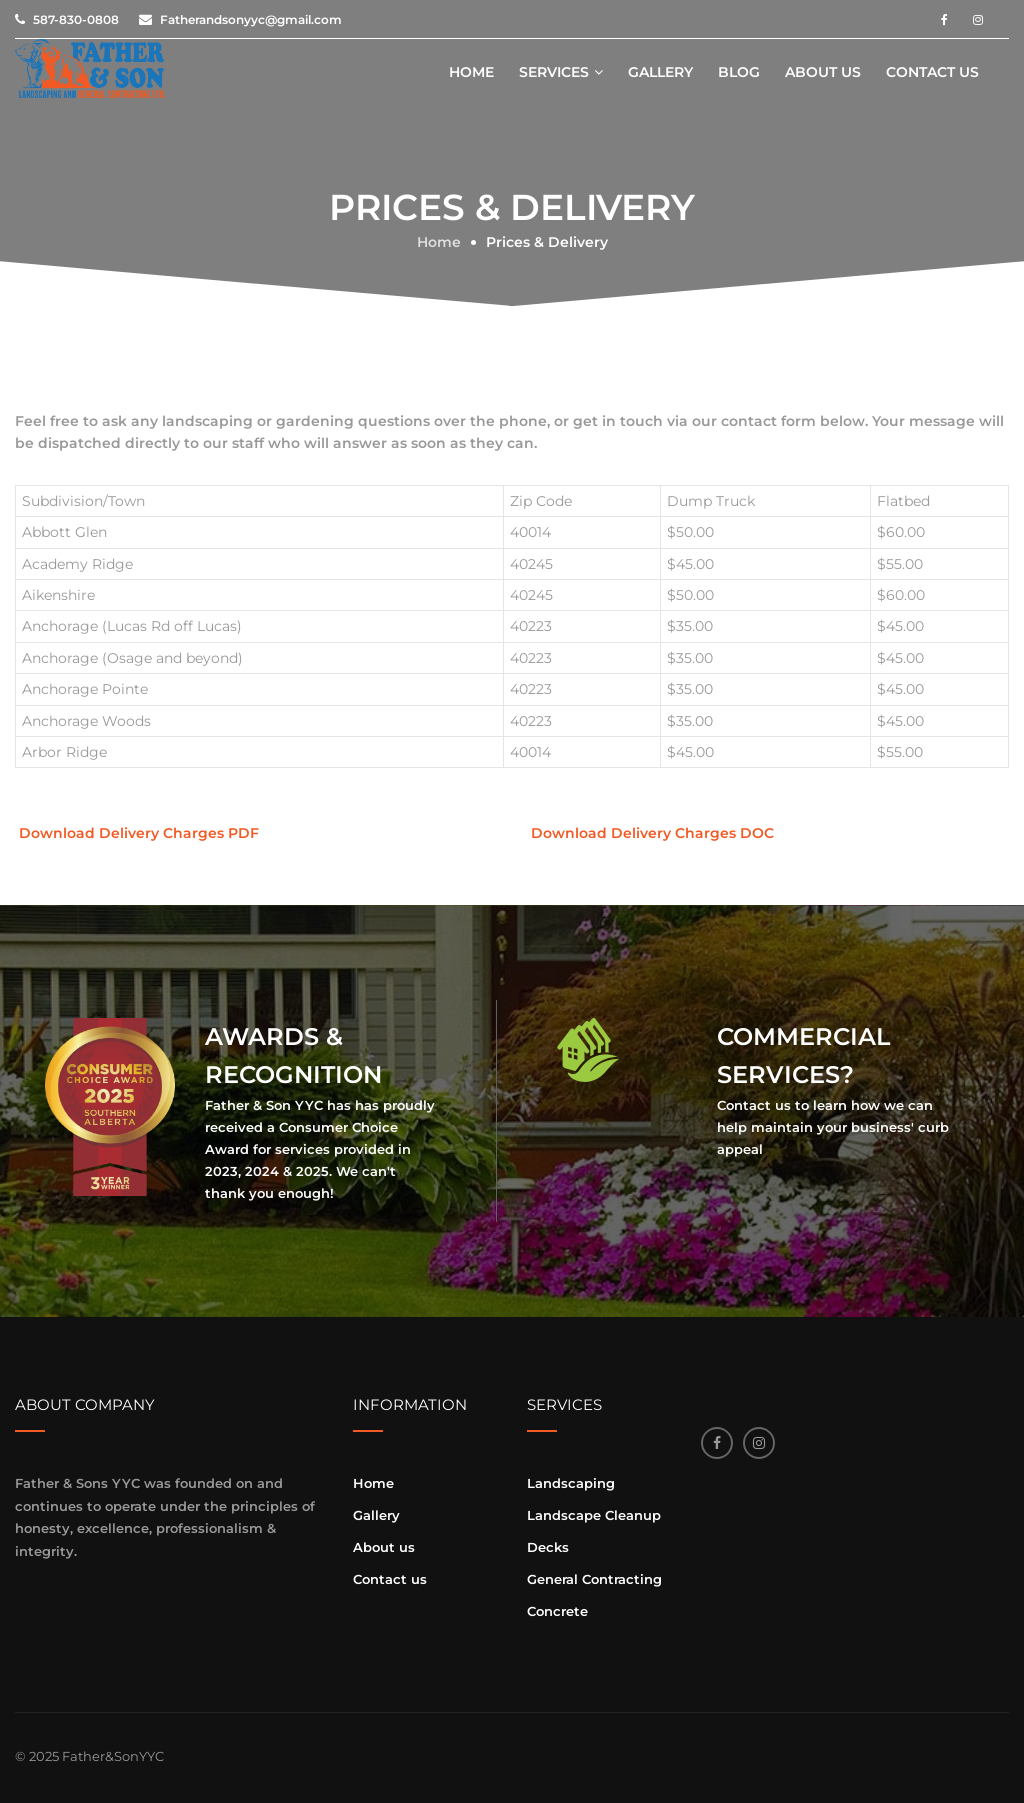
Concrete (557, 1611)
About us (823, 72)
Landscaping (571, 1483)
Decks (548, 1547)
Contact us (932, 72)
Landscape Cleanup (594, 1515)
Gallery (660, 72)
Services (554, 72)
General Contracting (594, 1579)
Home (471, 72)
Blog (739, 72)
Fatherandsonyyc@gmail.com (251, 19)
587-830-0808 (76, 19)
